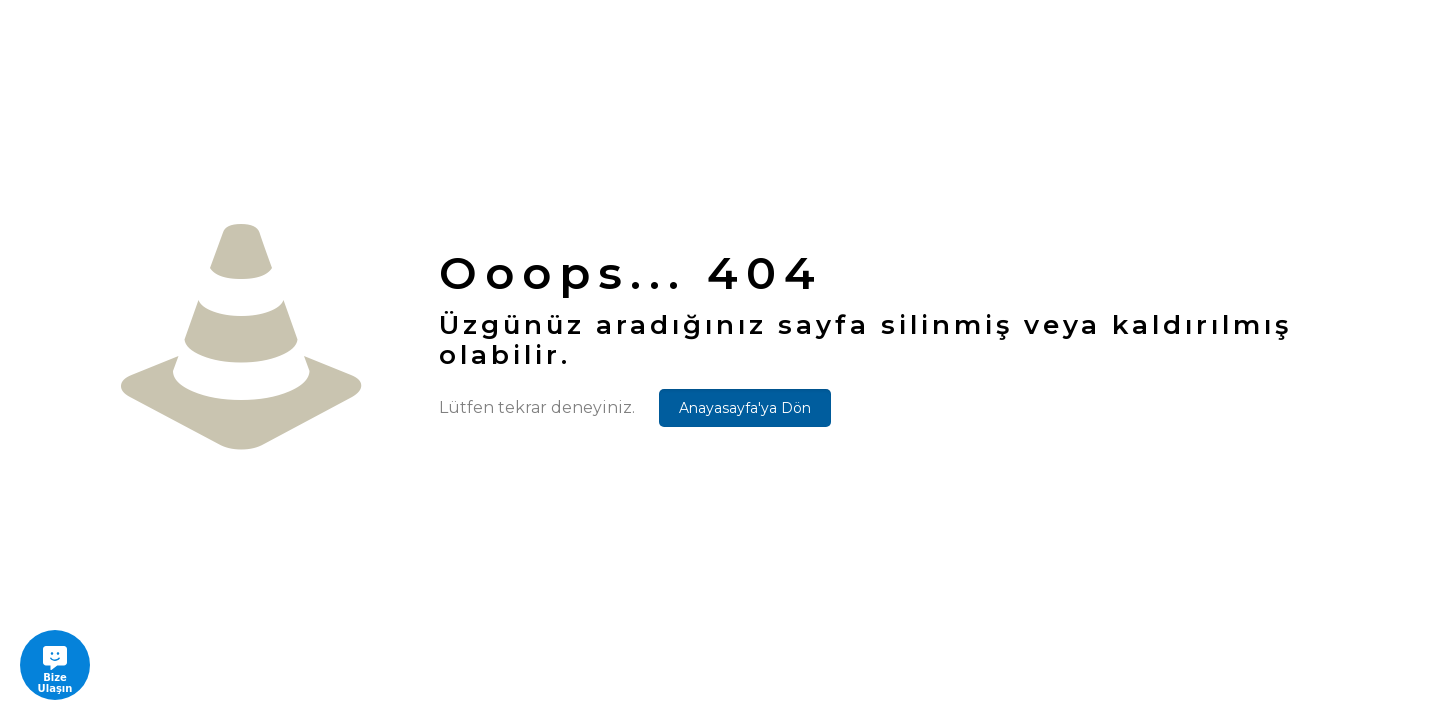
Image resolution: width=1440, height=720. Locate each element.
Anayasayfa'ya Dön (745, 408)
